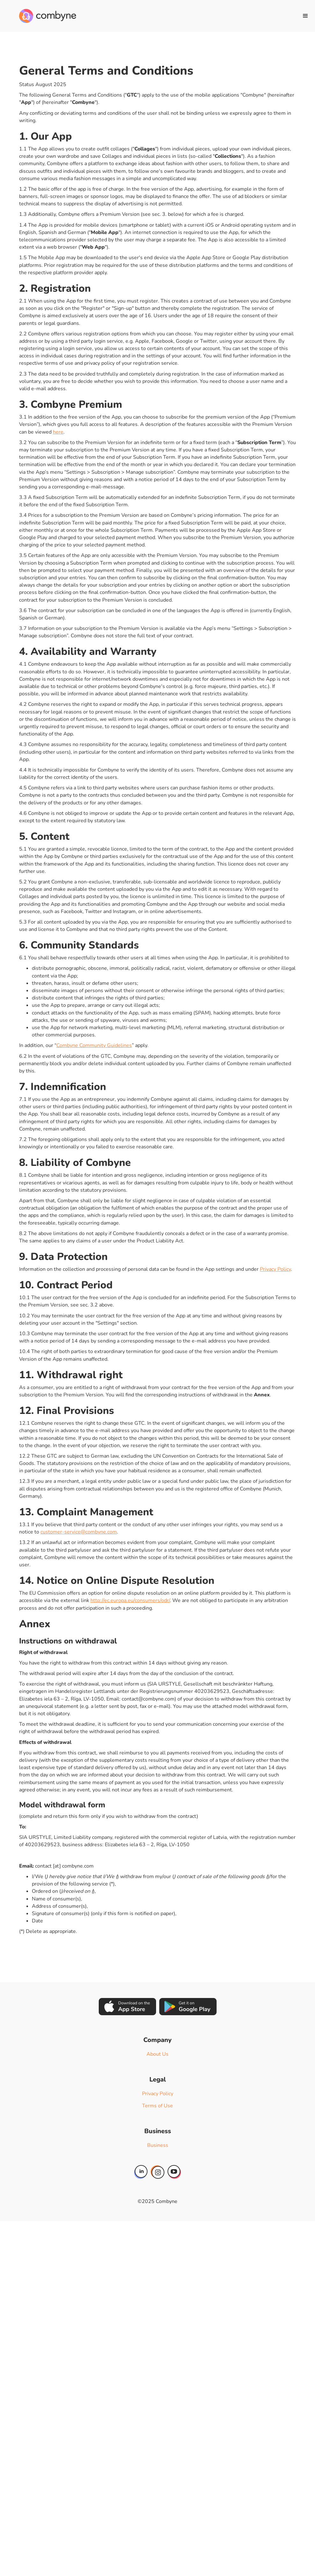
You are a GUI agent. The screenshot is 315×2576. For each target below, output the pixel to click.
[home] (47, 16)
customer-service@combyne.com (78, 1531)
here (58, 431)
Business (157, 2145)
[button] (305, 16)
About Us (157, 2054)
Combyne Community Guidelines (94, 1045)
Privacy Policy (275, 1269)
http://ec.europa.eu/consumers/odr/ (130, 1600)
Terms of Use (157, 2105)
